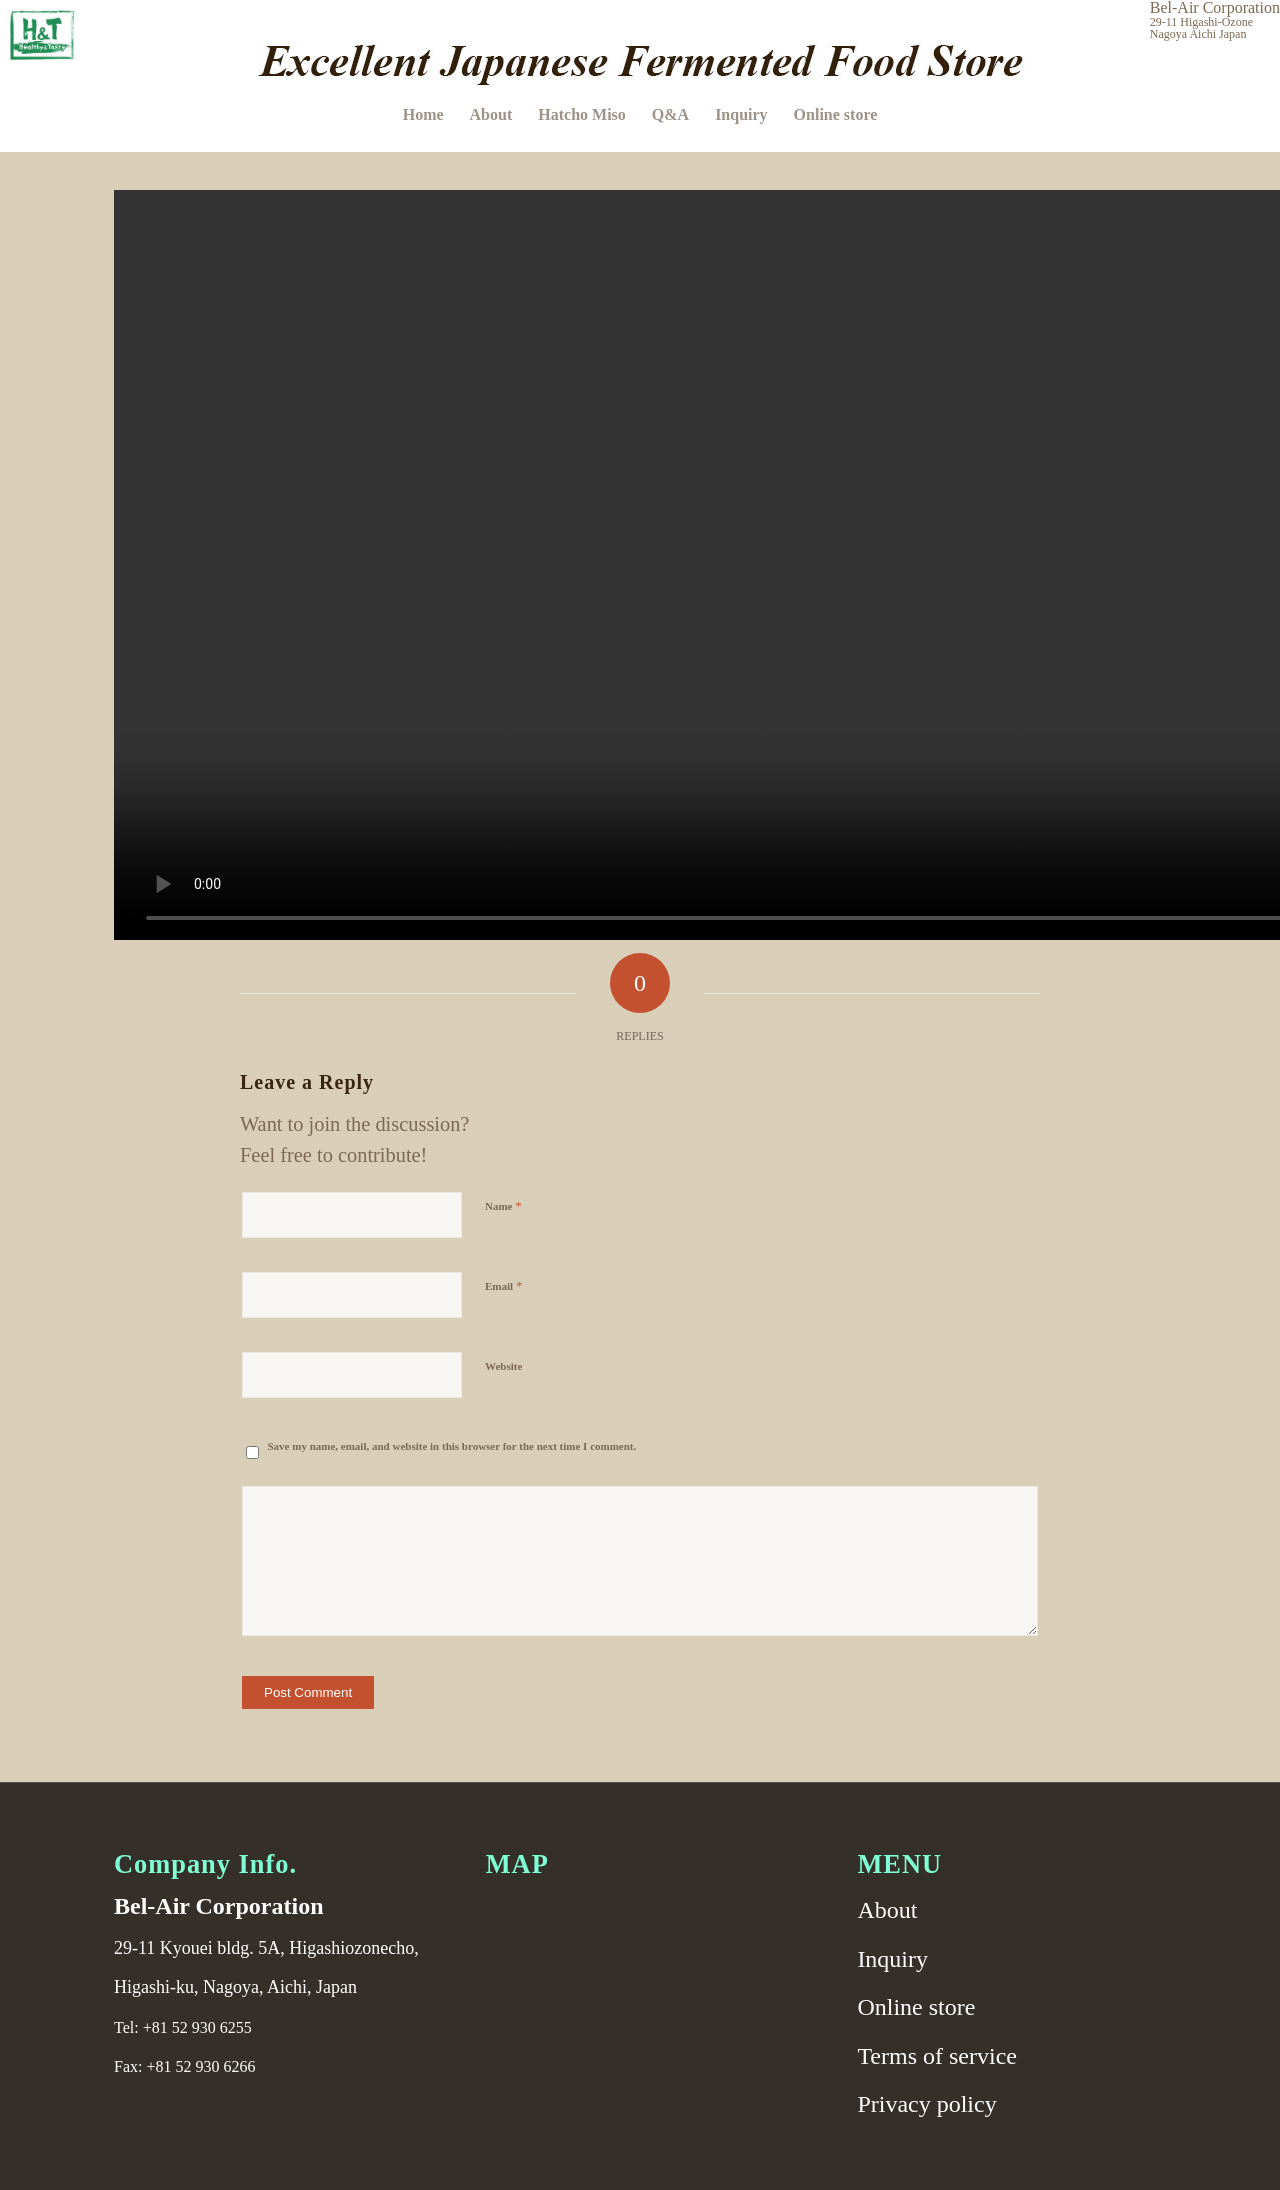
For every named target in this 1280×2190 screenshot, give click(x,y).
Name (503, 1205)
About (887, 1910)
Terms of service (937, 2056)
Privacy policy (926, 2104)
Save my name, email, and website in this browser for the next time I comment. (452, 1446)
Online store (916, 2007)
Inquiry (892, 1959)
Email (503, 1285)
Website (503, 1366)
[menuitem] (423, 115)
